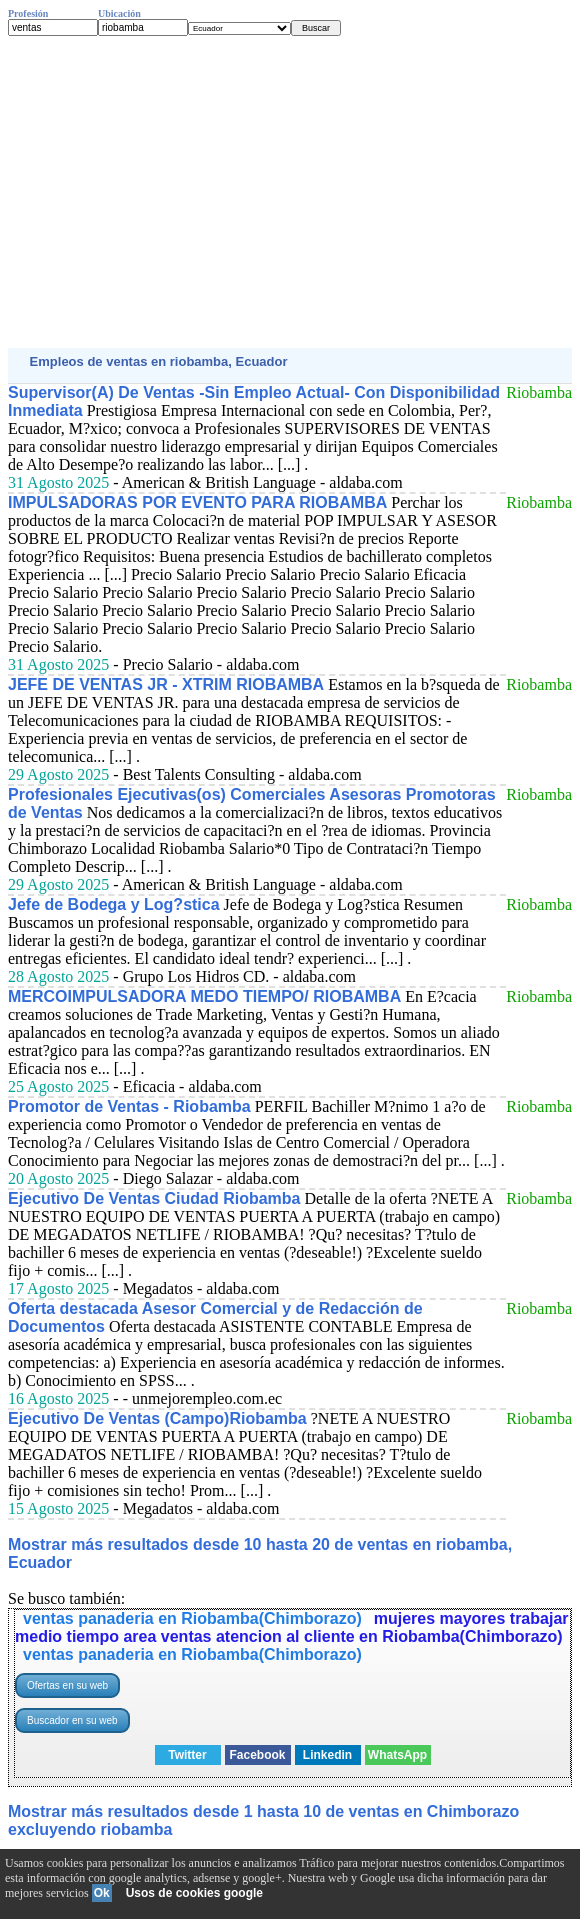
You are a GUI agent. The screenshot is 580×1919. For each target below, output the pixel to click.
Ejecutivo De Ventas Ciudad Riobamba (154, 1198)
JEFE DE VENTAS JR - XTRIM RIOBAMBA (166, 684)
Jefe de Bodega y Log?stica (114, 904)
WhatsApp (397, 1755)
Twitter (187, 1755)
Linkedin (327, 1755)
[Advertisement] (290, 192)
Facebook (257, 1755)
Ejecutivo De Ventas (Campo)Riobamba (157, 1418)
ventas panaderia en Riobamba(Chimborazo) (192, 1618)
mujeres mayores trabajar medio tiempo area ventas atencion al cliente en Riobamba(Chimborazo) (292, 1627)
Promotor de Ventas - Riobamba (129, 1106)
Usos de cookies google (194, 1893)
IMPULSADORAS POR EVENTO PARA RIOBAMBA (197, 502)
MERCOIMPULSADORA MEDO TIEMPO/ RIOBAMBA (204, 996)
